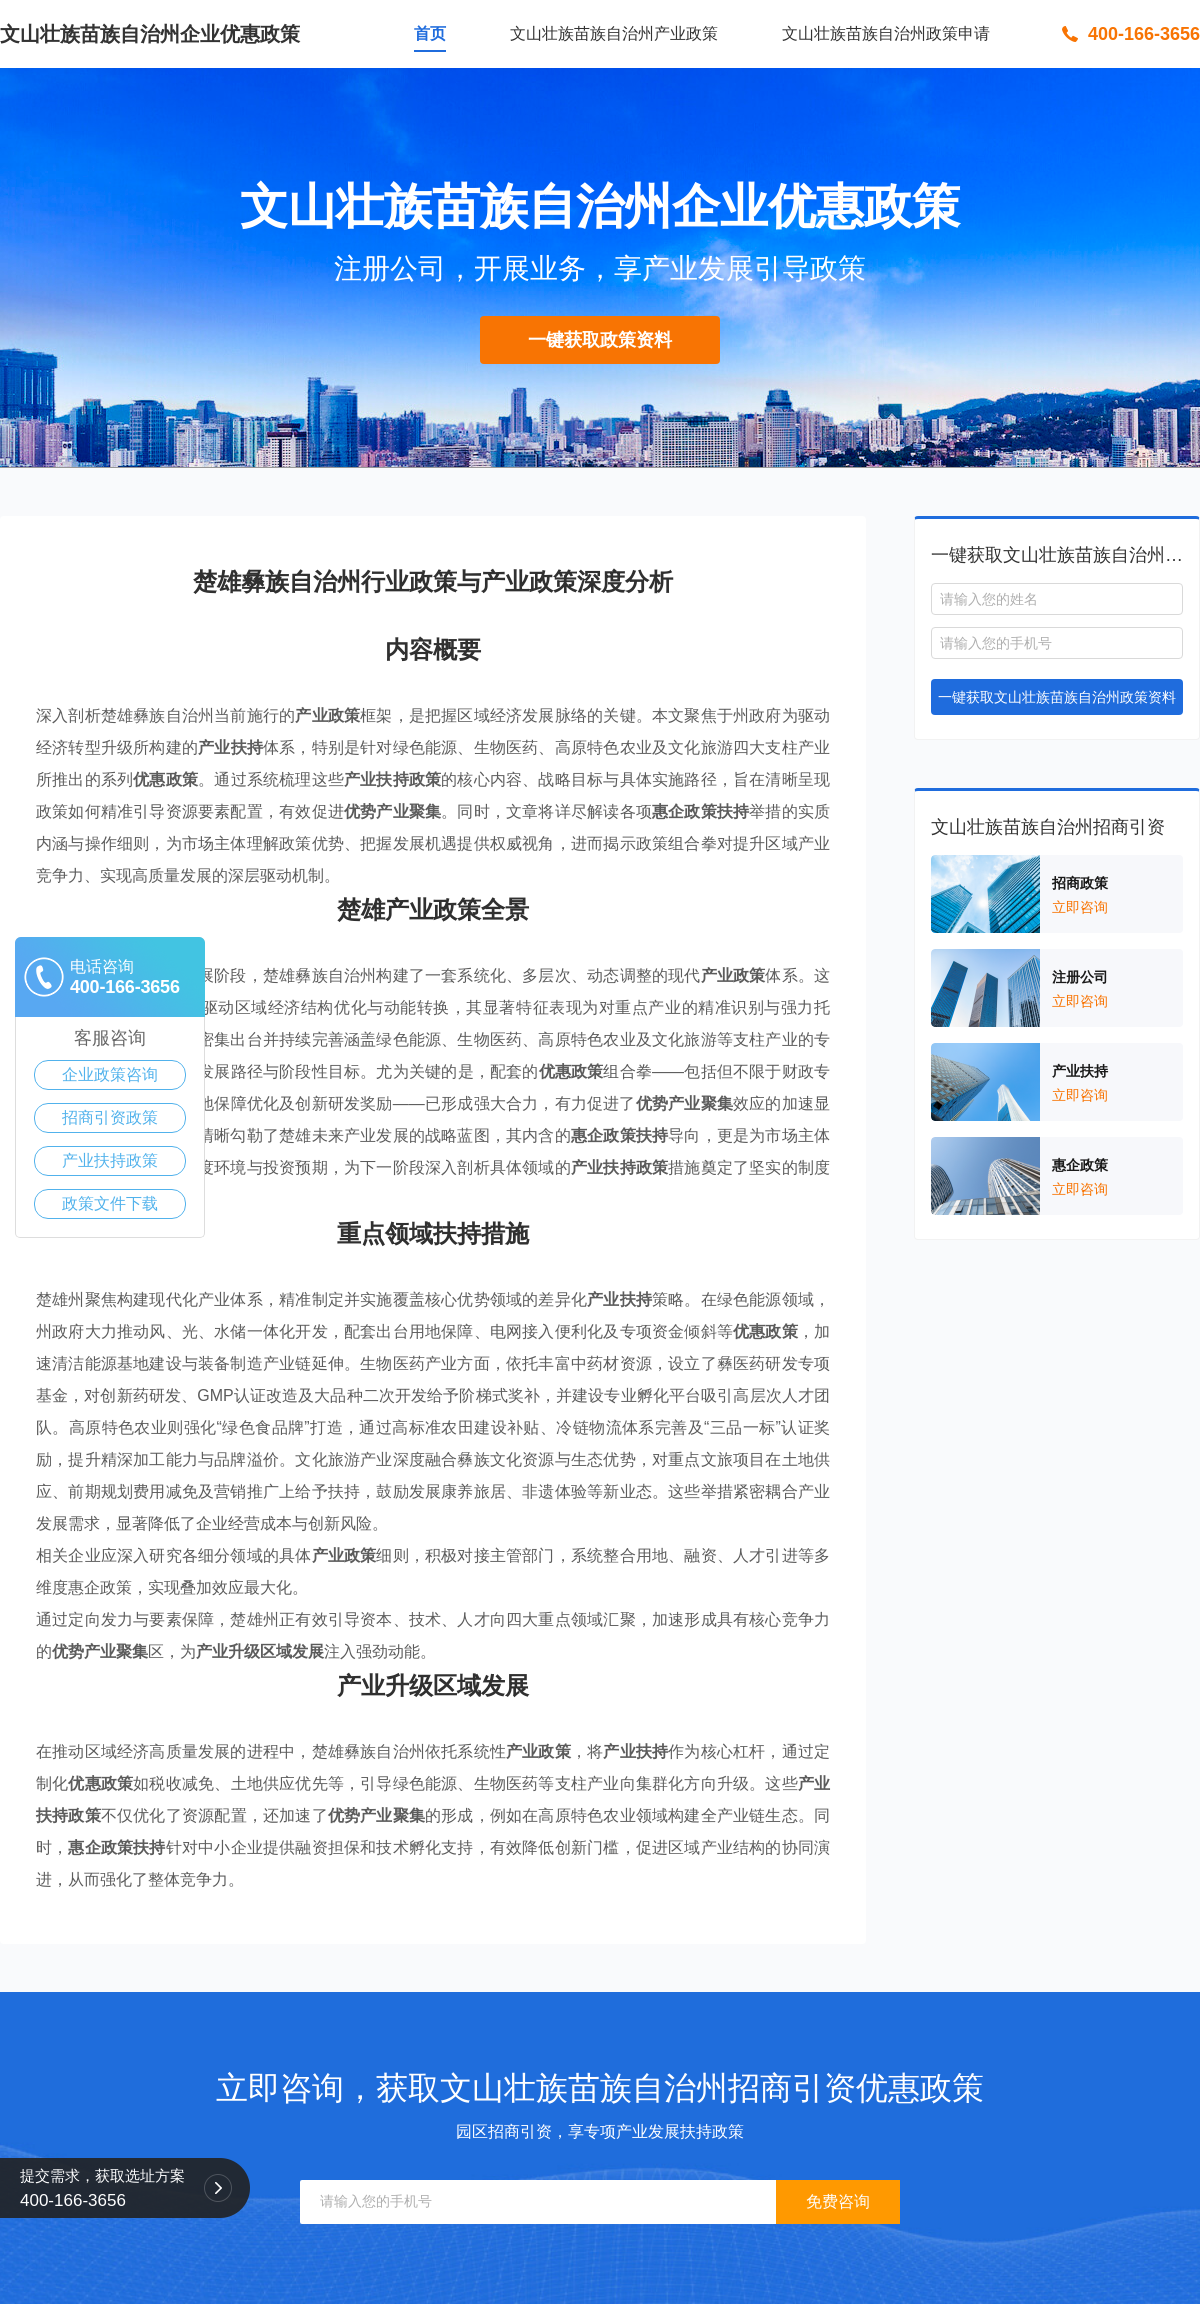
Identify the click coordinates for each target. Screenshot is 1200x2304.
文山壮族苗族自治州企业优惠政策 (150, 34)
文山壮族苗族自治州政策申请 (886, 33)
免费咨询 (838, 2201)
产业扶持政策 (110, 1160)
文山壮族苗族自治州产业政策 (614, 33)
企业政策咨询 (110, 1074)
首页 (430, 33)
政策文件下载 (110, 1203)
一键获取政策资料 (600, 340)
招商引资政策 (110, 1117)
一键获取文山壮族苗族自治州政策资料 (1057, 697)
